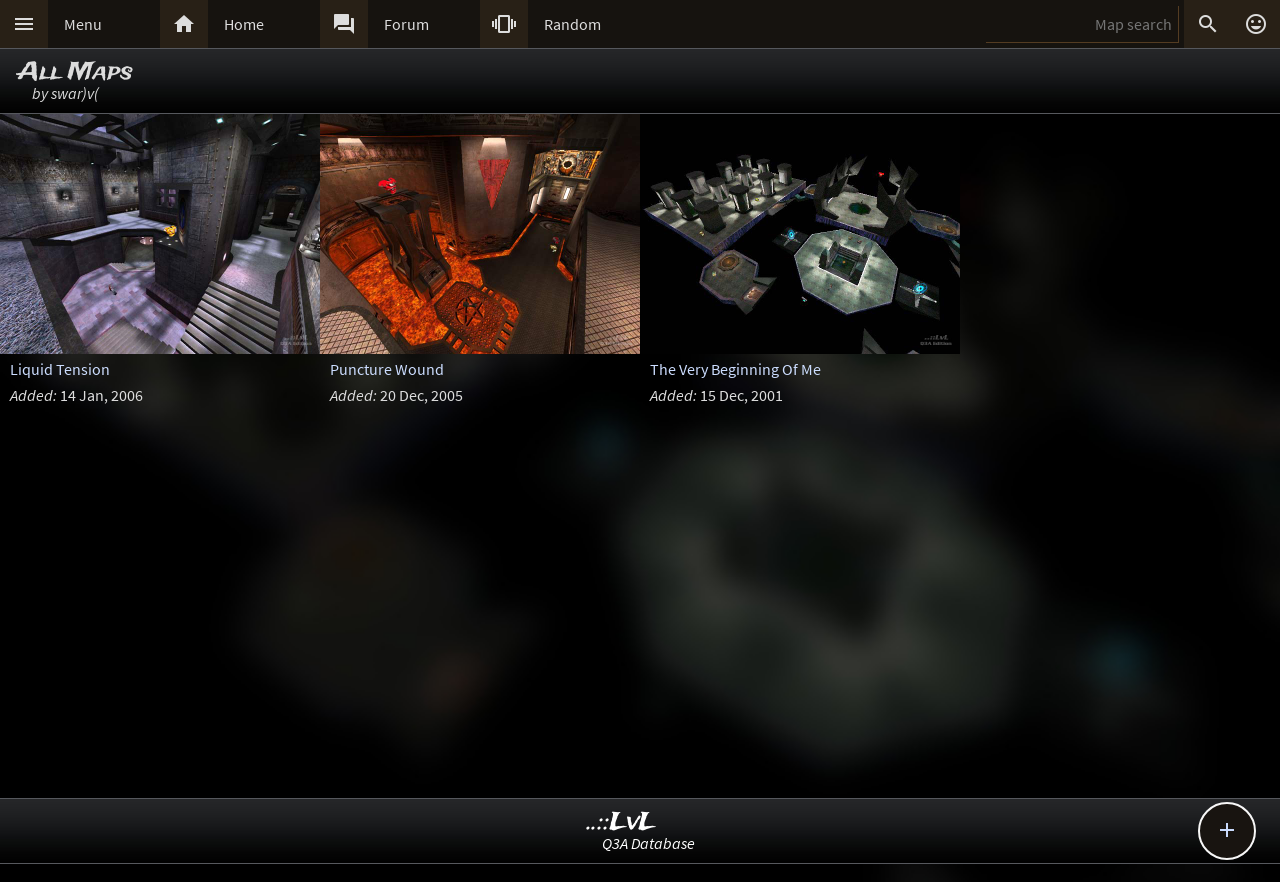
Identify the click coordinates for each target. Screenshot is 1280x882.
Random (572, 24)
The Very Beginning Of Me (735, 369)
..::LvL (621, 822)
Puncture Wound (387, 369)
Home (244, 24)
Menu (83, 24)
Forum (406, 24)
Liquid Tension (60, 369)
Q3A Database (648, 843)
